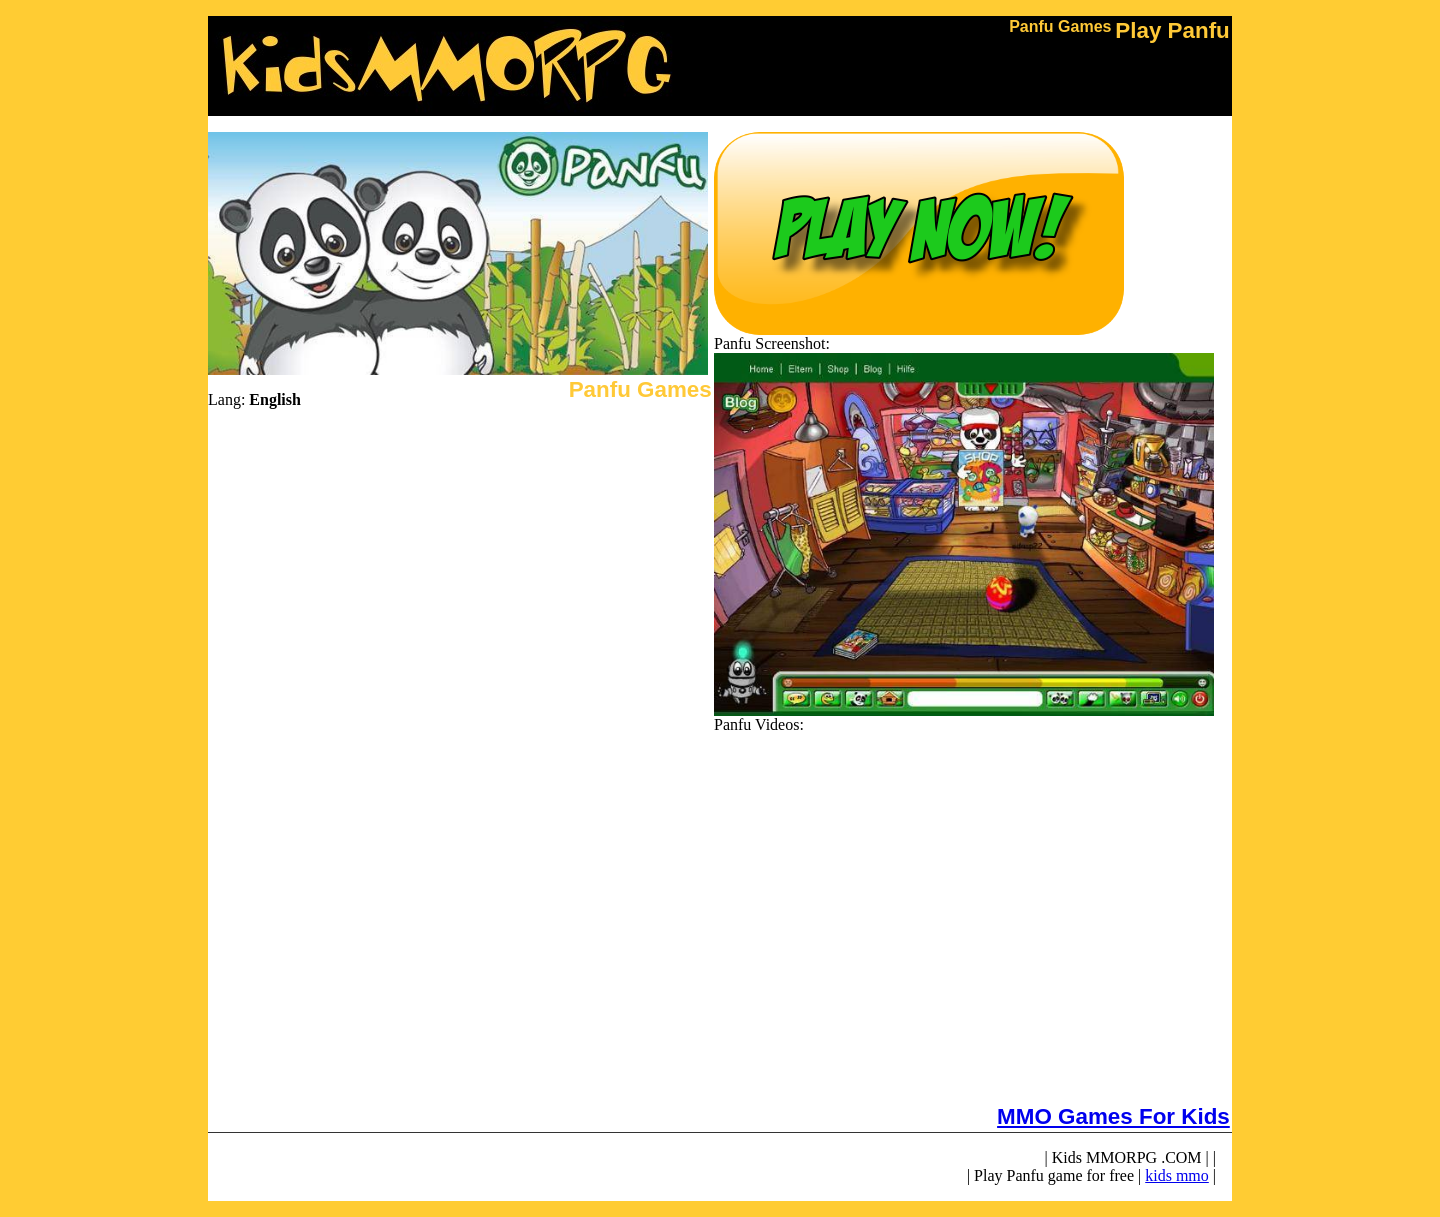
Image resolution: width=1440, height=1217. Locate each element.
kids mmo (1177, 1175)
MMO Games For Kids (1113, 1116)
